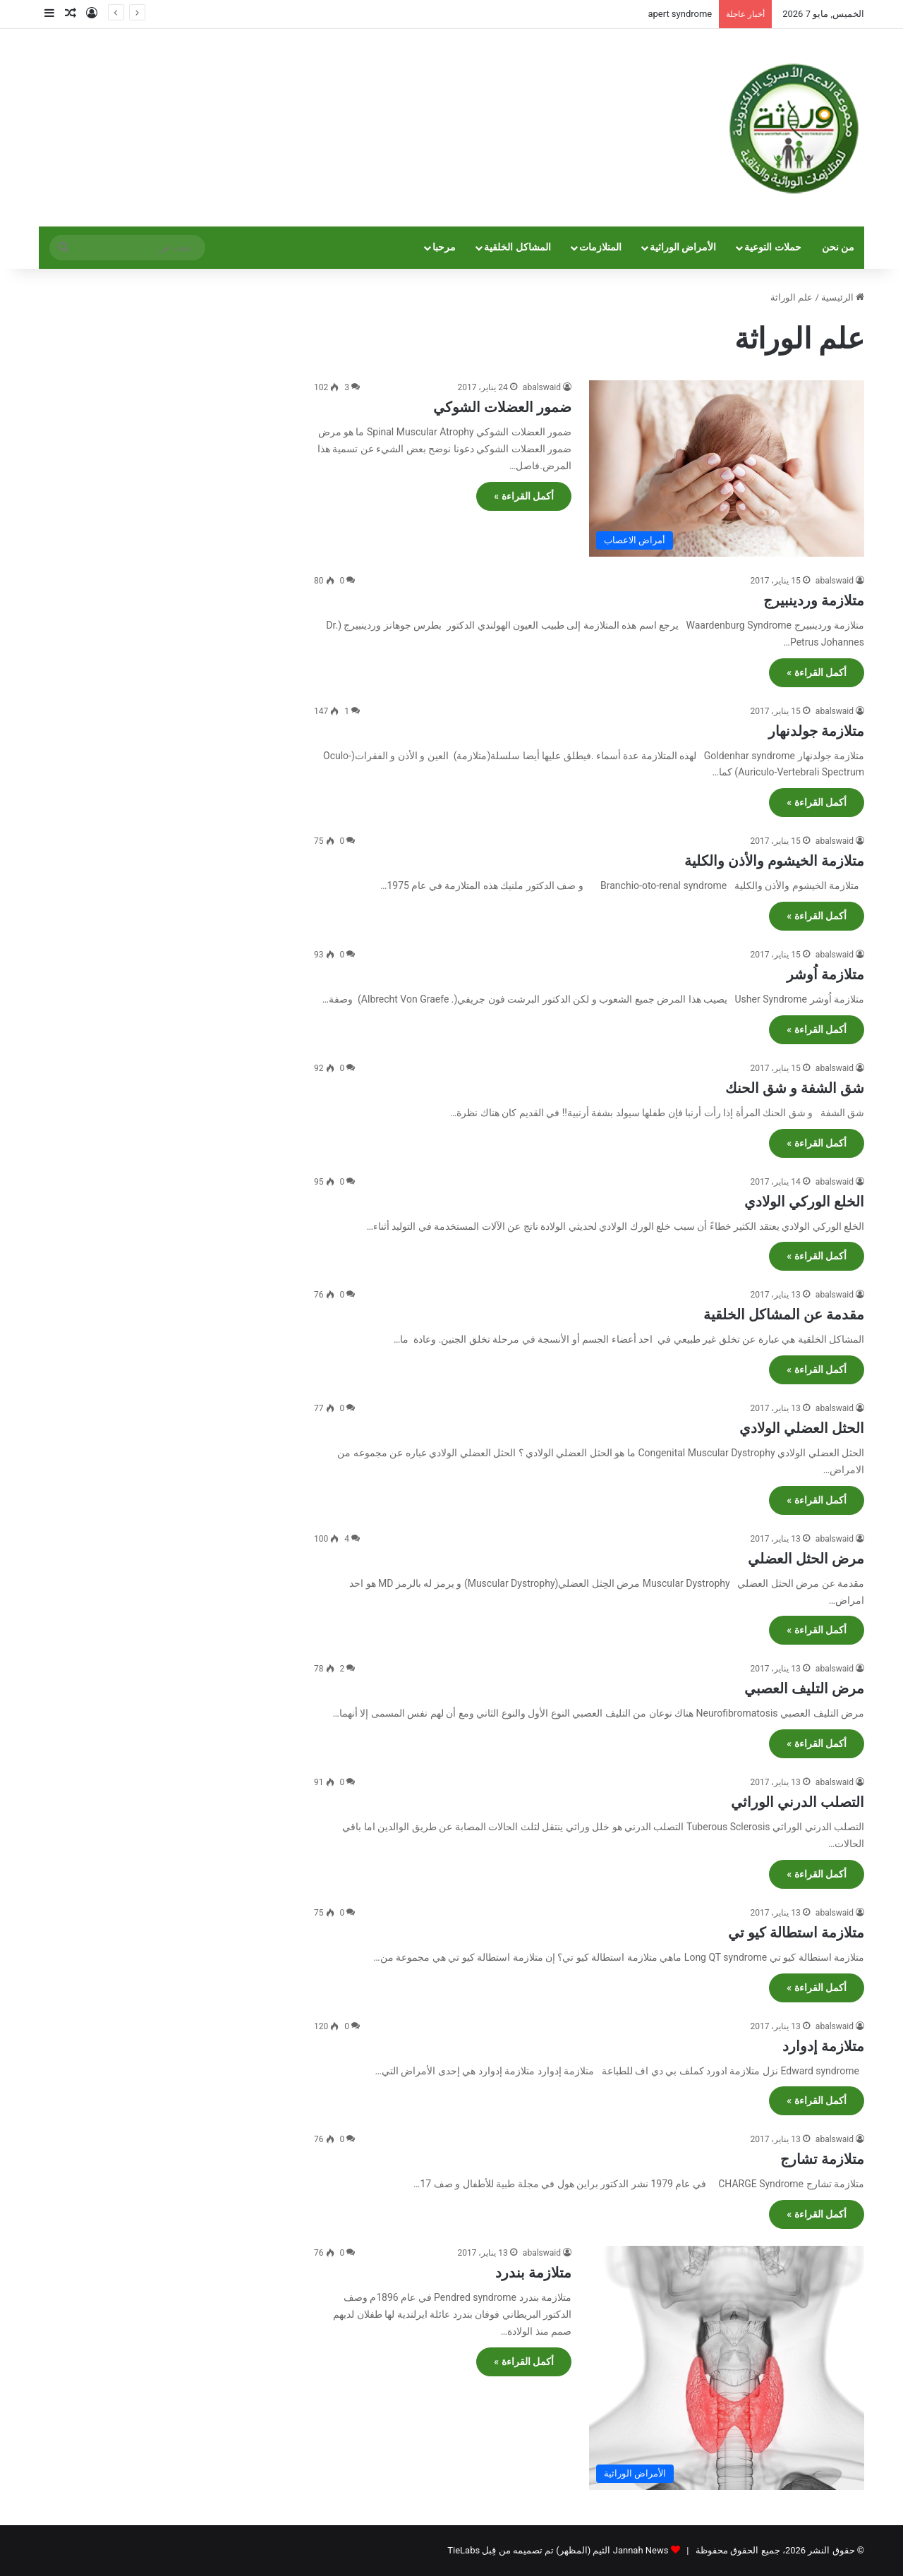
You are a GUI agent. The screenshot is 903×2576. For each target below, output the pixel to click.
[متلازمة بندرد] (726, 2368)
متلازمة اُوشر (825, 974)
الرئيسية (842, 297)
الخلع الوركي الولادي (804, 1201)
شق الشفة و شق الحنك (794, 1088)
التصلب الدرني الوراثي (797, 1802)
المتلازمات (600, 247)
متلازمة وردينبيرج (813, 600)
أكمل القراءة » (524, 496)
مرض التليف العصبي (804, 1688)
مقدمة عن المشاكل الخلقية (783, 1314)
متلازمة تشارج (822, 2159)
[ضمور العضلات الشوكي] (726, 468)
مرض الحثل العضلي (806, 1558)
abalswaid (542, 387)
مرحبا (444, 247)
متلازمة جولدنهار (816, 730)
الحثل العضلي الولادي (801, 1428)
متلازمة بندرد (533, 2272)
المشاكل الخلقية (517, 247)
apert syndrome (680, 13)
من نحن (838, 247)
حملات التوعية (772, 247)
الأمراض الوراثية (683, 247)
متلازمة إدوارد (823, 2046)
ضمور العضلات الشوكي (502, 407)
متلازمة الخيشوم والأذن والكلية (774, 860)
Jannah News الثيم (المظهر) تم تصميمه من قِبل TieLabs (557, 2550)
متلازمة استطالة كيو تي (796, 1932)
